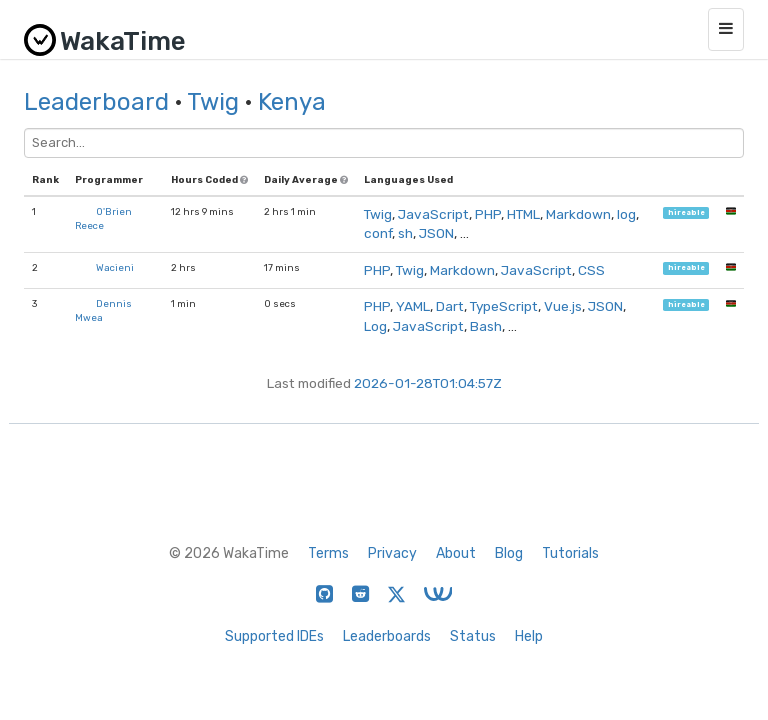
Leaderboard (96, 102)
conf (378, 233)
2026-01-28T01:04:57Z (428, 383)
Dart (450, 306)
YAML (413, 306)
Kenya (292, 102)
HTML (523, 214)
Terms (328, 553)
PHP (488, 214)
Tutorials (570, 553)
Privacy (392, 553)
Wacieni (115, 267)
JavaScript (433, 214)
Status (473, 636)
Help (529, 636)
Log (375, 326)
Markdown (578, 214)
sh (405, 233)
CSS (591, 270)
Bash (486, 326)
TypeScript (504, 306)
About (456, 553)
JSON (436, 233)
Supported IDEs (274, 636)
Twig (213, 102)
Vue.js (563, 306)
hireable (686, 212)
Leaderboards (387, 636)
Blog (509, 553)
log (626, 214)
